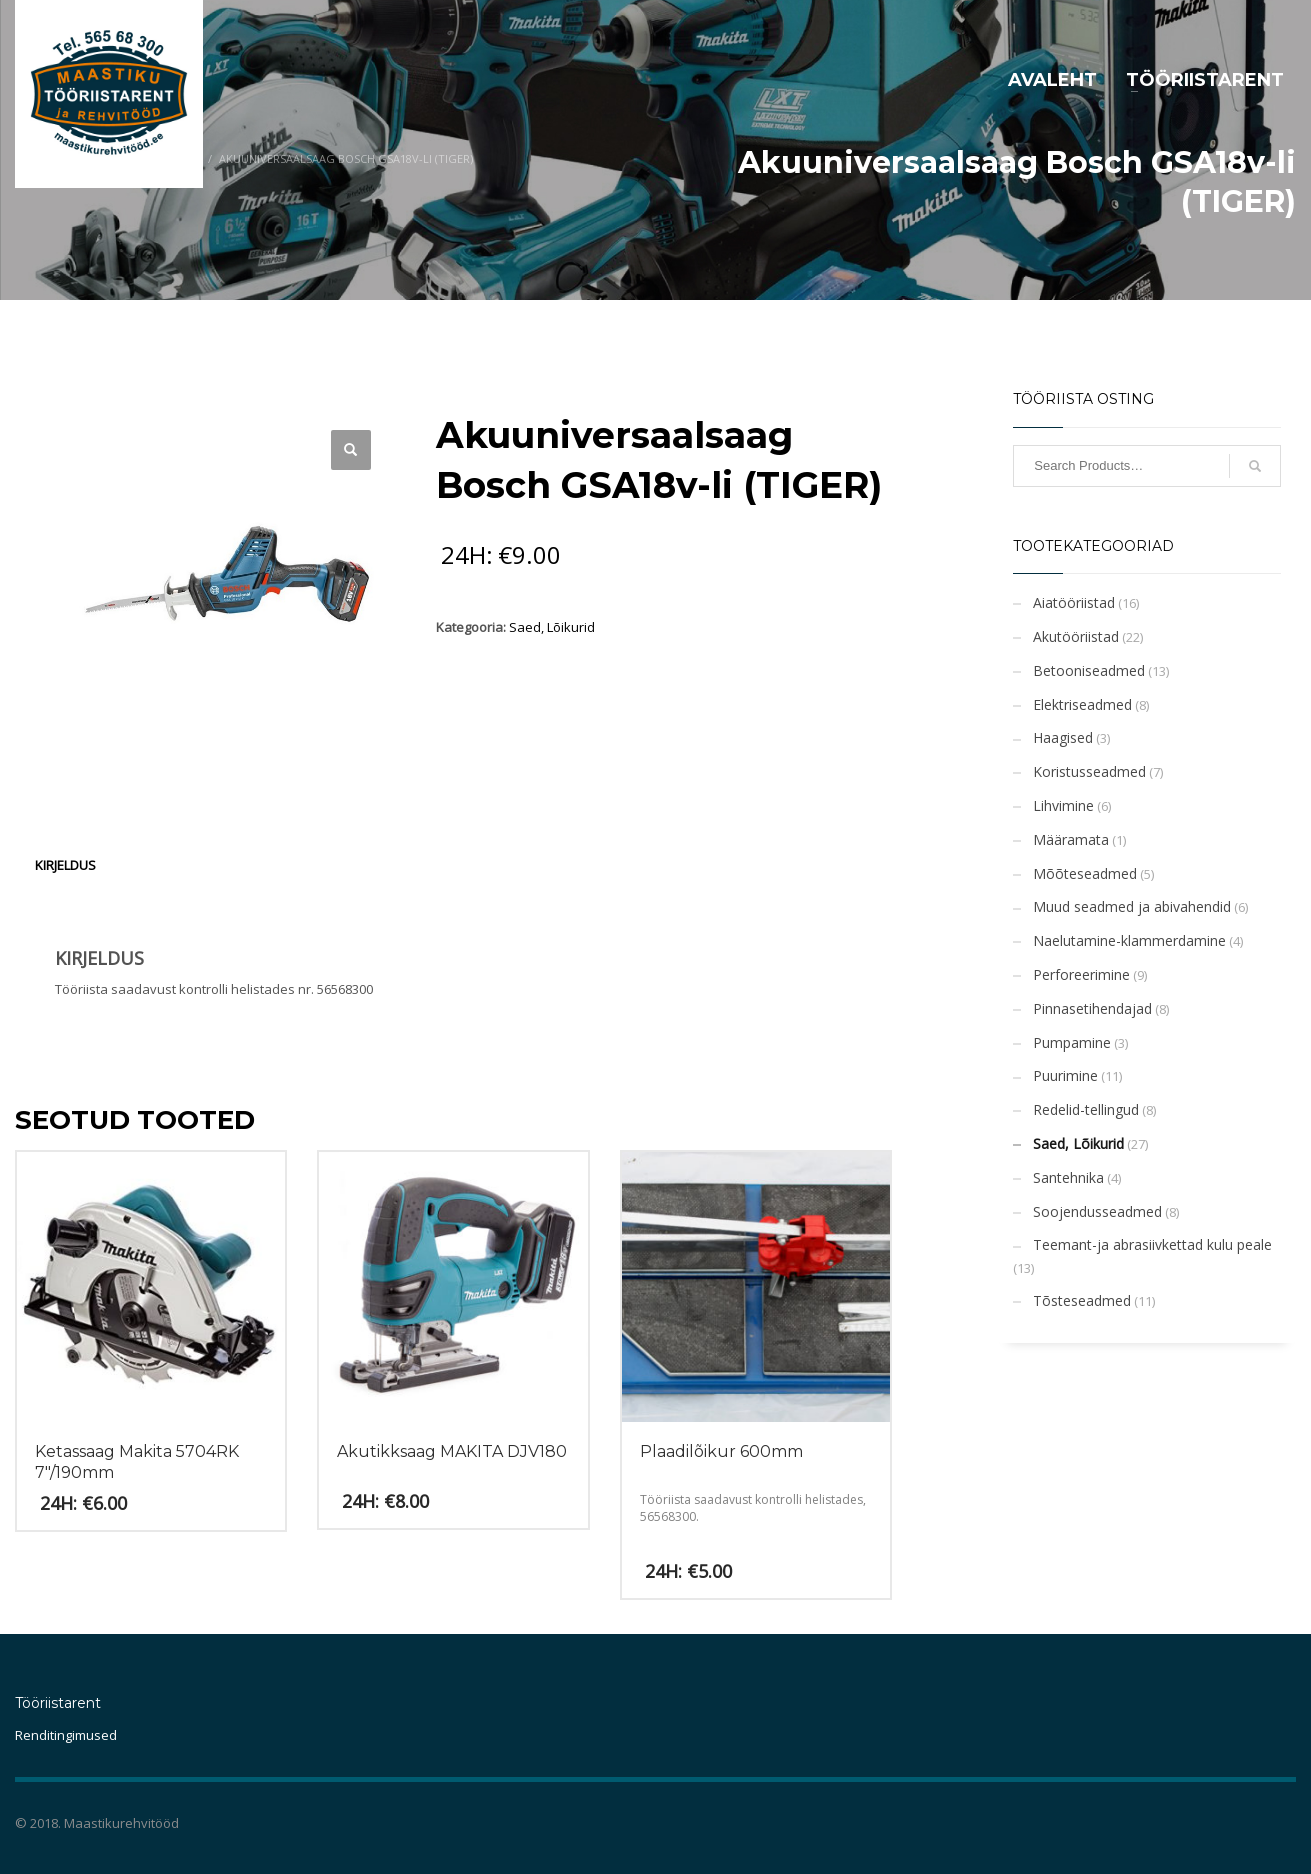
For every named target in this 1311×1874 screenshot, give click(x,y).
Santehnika (1068, 1177)
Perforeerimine (1081, 974)
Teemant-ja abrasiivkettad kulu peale (1152, 1244)
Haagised (1063, 737)
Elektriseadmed (1082, 704)
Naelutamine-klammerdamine (1129, 940)
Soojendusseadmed (1097, 1211)
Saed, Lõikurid (552, 627)
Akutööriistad (1076, 636)
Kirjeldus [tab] (65, 865)
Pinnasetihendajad (1092, 1008)
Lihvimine (1063, 805)
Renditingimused (66, 1735)
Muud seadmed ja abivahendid (1132, 906)
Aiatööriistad (1074, 602)
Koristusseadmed (1089, 771)
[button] (351, 450)
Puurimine (1065, 1075)
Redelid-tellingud (1086, 1109)
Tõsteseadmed (1082, 1300)
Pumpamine (1072, 1042)
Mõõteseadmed (1085, 873)
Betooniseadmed (1089, 670)
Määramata (1071, 839)
